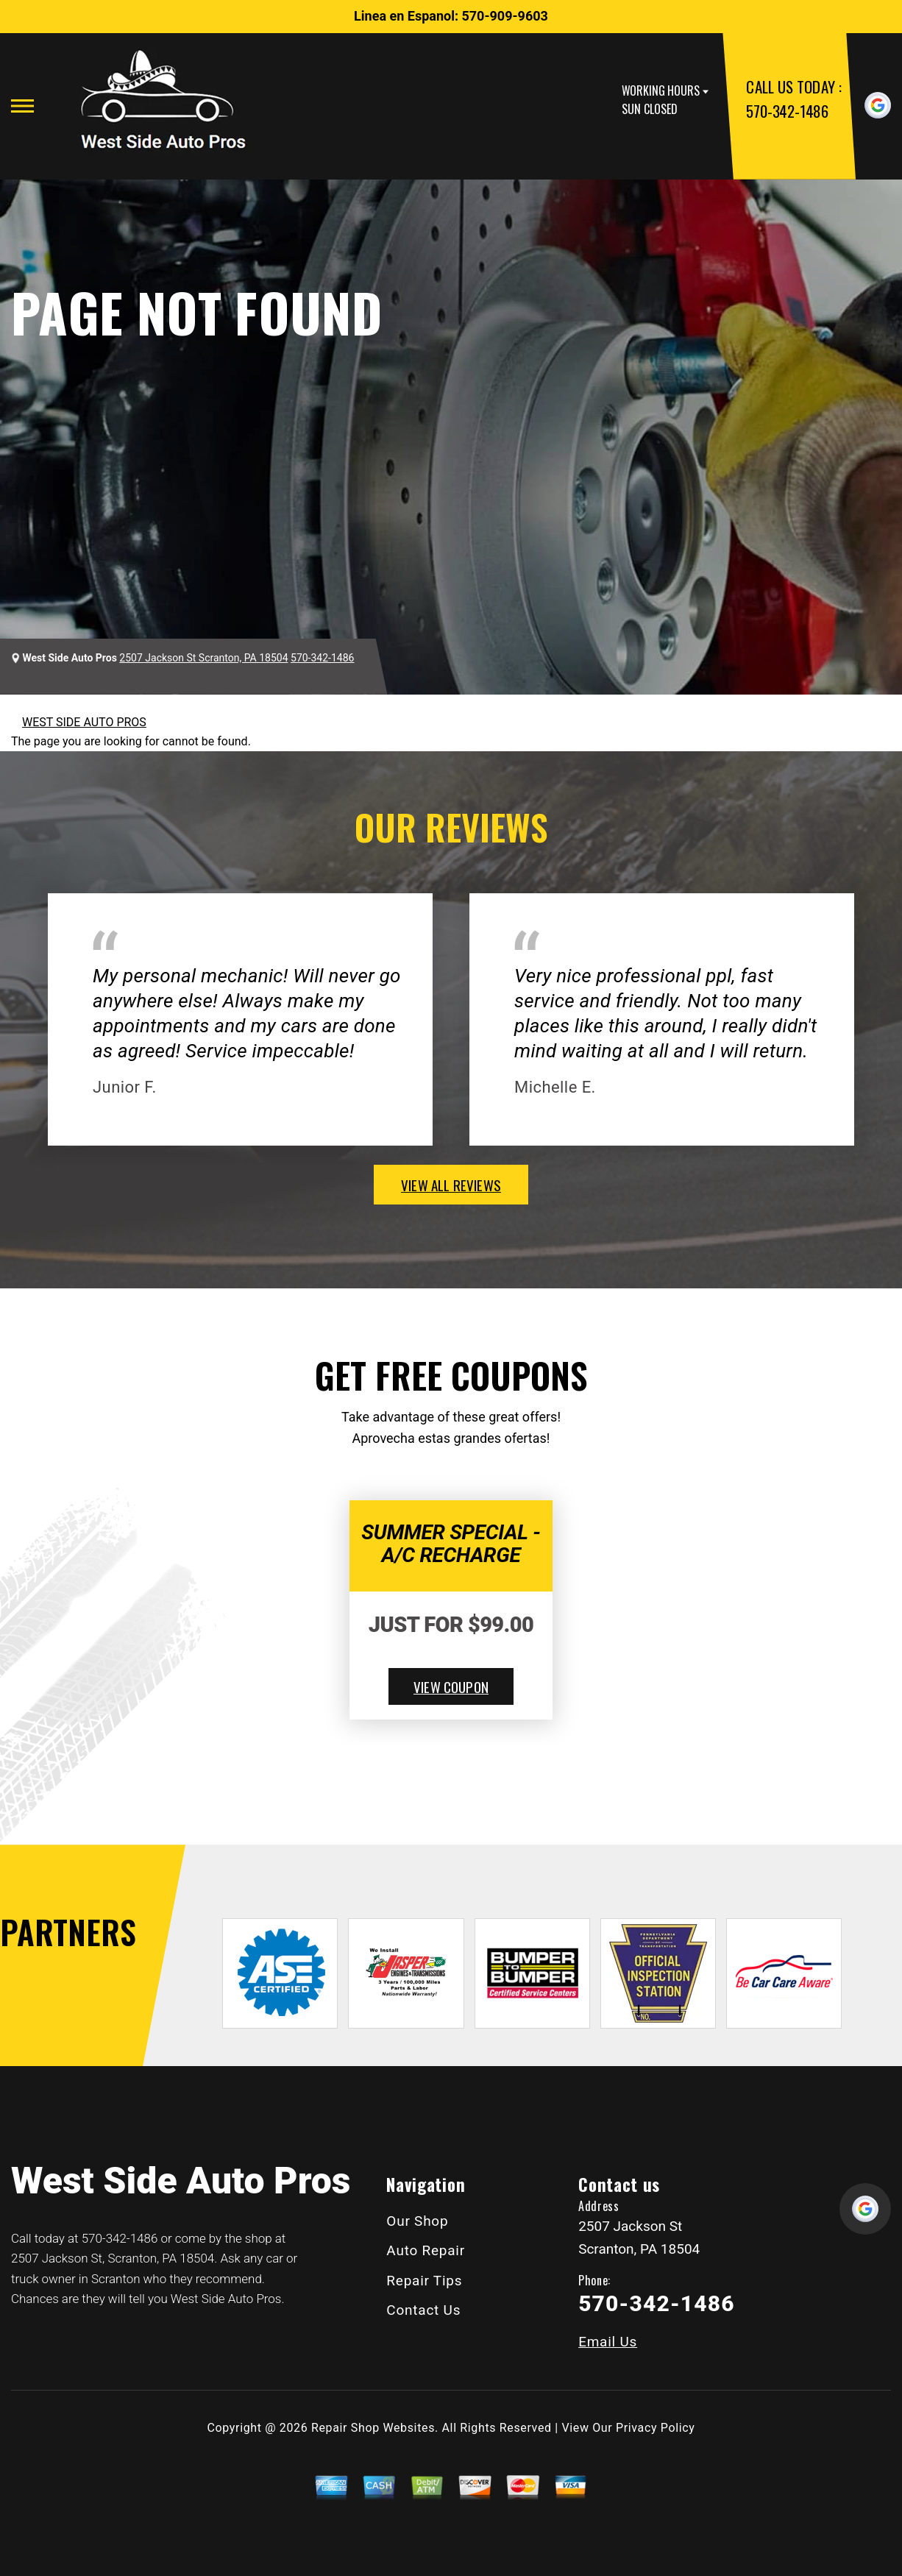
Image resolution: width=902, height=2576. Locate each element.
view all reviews (451, 1184)
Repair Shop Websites (373, 2428)
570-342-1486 (787, 110)
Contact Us (423, 2310)
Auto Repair (425, 2250)
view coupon (451, 1686)
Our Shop (417, 2221)
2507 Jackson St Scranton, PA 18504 (203, 658)
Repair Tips (424, 2280)
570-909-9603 (504, 16)
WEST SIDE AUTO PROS (84, 722)
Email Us (607, 2342)
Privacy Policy (655, 2428)
